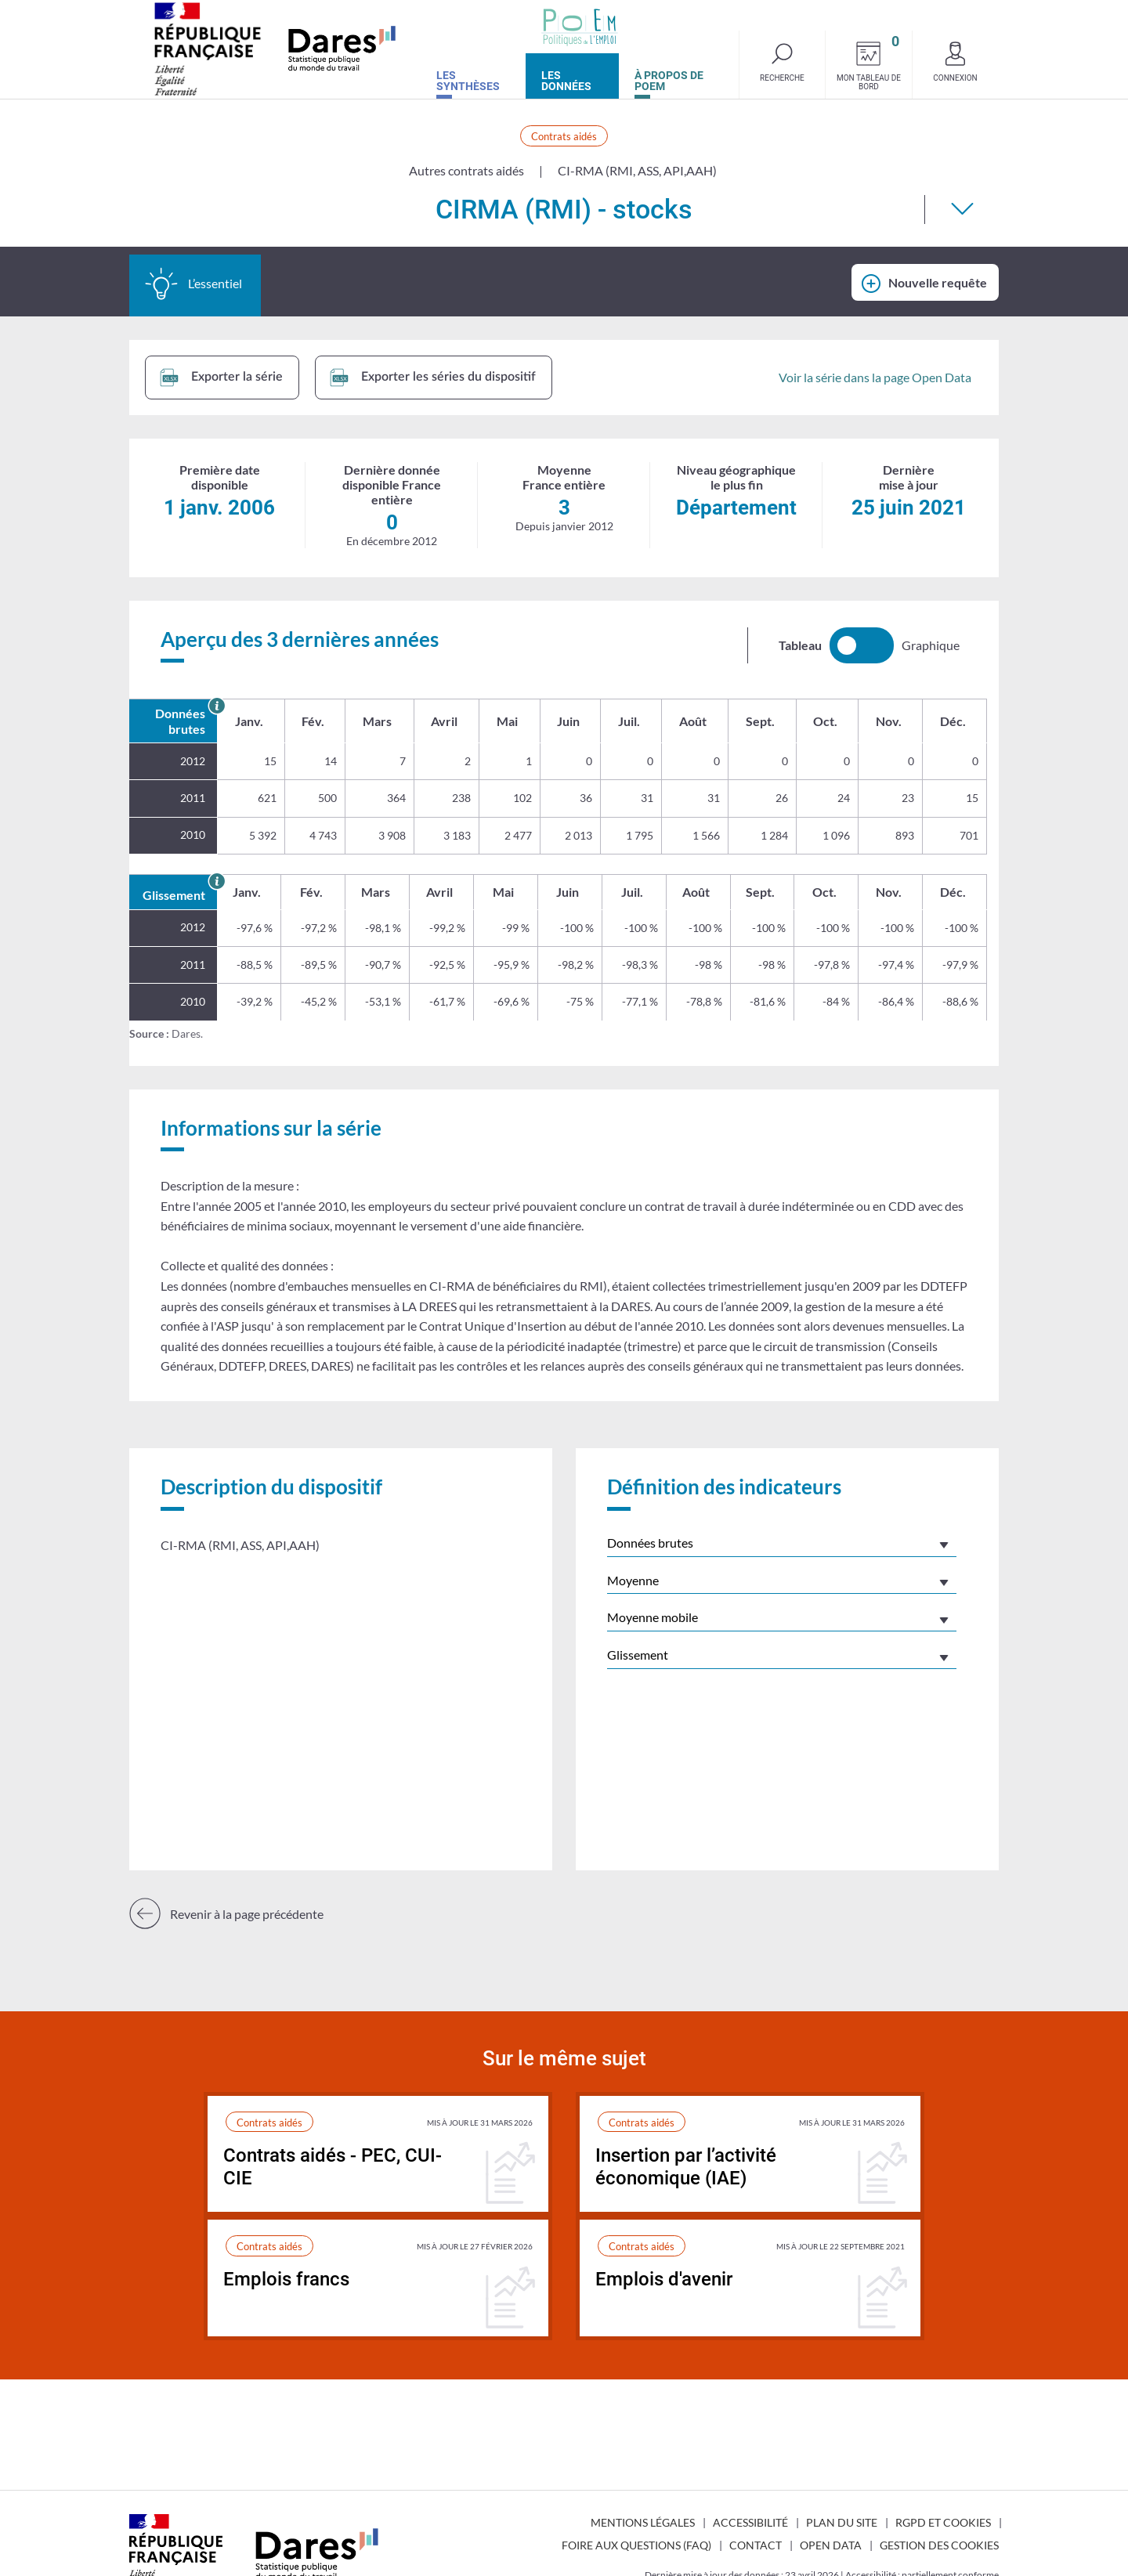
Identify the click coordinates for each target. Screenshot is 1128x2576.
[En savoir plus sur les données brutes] (217, 706)
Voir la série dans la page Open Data (875, 377)
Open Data (831, 2545)
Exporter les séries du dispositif (433, 377)
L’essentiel (193, 283)
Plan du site (841, 2522)
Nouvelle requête (937, 282)
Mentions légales (643, 2522)
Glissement (637, 1654)
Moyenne (633, 1580)
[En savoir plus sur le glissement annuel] (217, 882)
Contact (755, 2545)
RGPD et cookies (943, 2522)
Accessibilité (750, 2522)
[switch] (862, 645)
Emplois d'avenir (663, 2279)
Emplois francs (286, 2279)
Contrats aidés (564, 136)
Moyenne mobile (652, 1617)
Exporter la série (221, 377)
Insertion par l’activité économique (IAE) (685, 2166)
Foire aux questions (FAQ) (636, 2545)
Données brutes (650, 1542)
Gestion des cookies (939, 2545)
